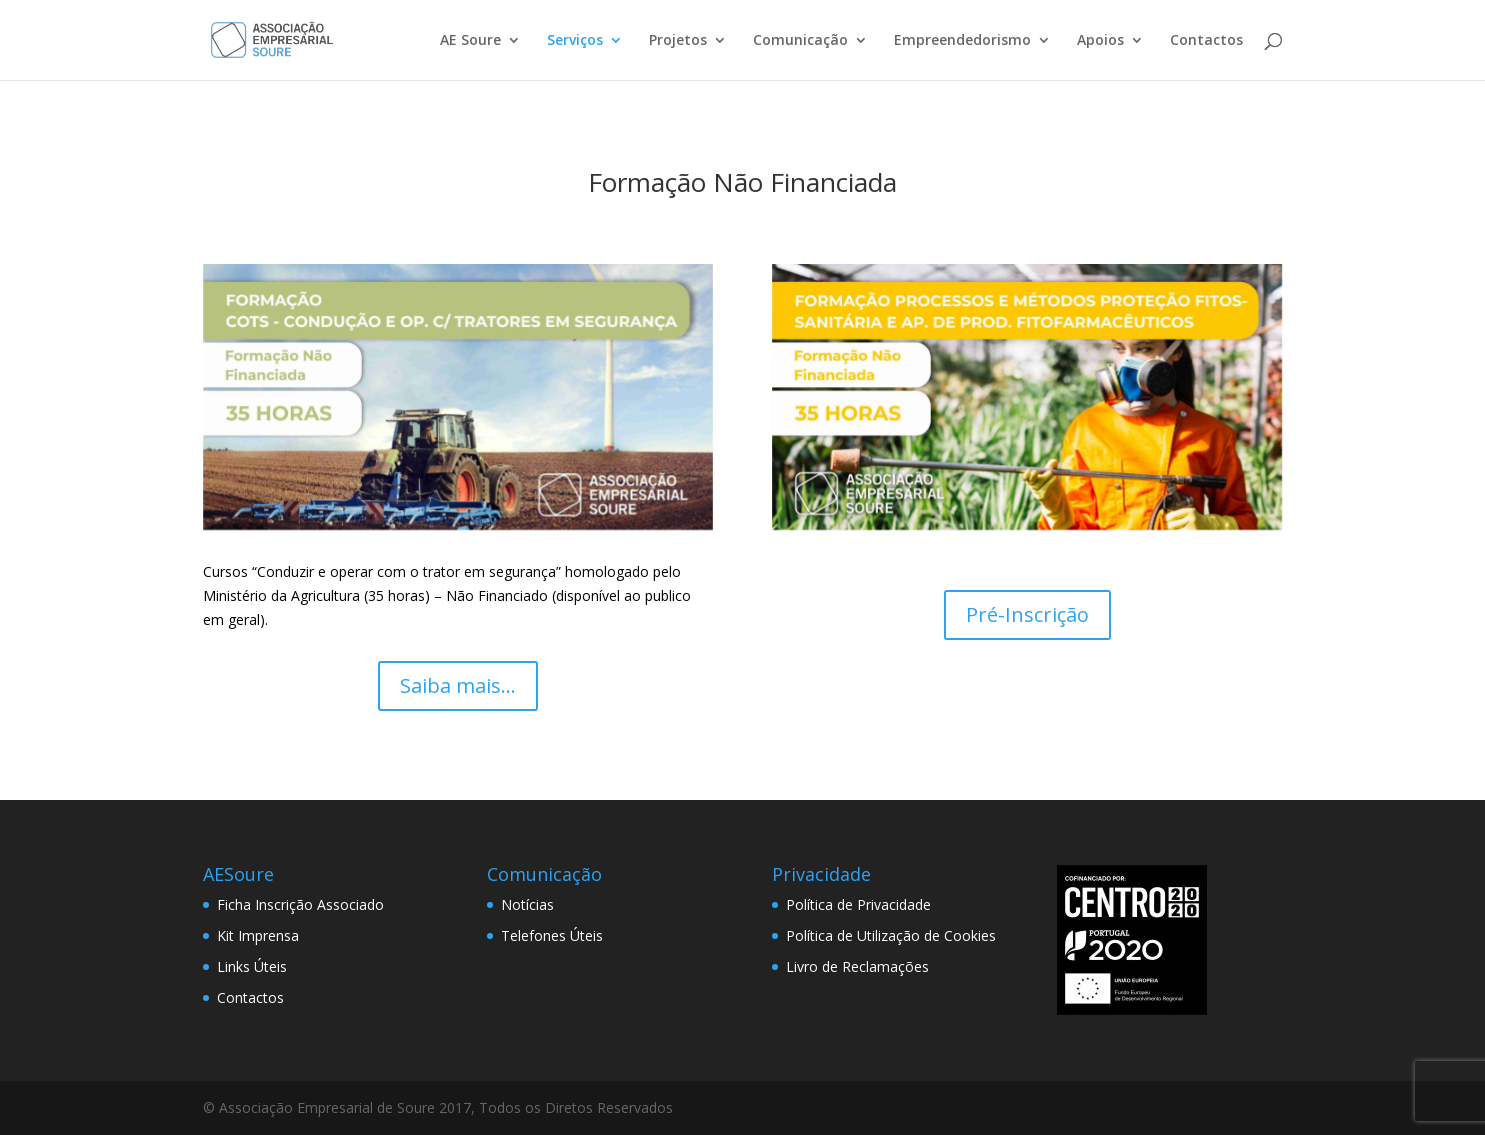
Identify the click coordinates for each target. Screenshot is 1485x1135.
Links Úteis (252, 966)
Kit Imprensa (258, 935)
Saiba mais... (458, 685)
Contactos (1206, 41)
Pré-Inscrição (1027, 614)
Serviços (575, 41)
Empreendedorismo (962, 41)
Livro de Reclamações (857, 966)
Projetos (678, 41)
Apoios (1100, 41)
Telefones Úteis (552, 935)
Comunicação (800, 41)
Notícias (527, 904)
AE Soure (470, 41)
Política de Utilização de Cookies (891, 935)
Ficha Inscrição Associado (300, 904)
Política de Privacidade (858, 904)
